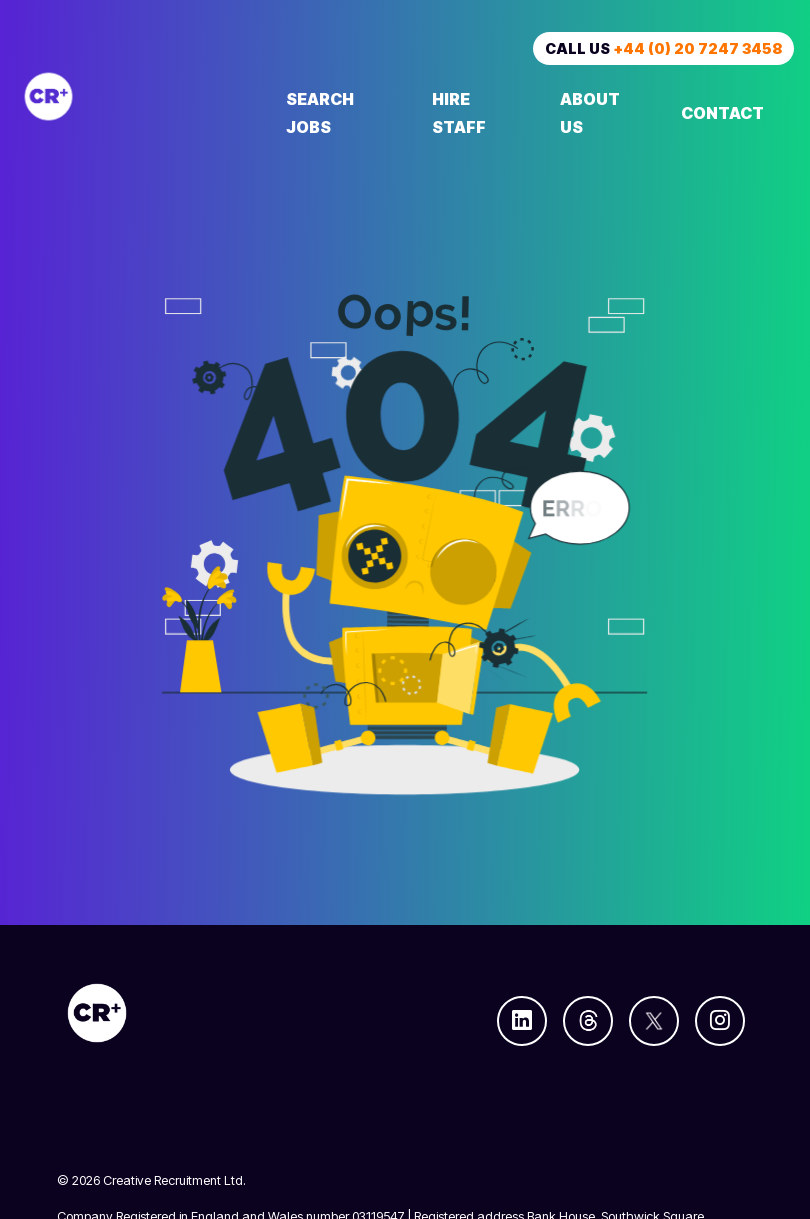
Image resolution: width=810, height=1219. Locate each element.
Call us (663, 48)
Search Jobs (320, 113)
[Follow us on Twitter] (654, 1021)
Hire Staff (459, 113)
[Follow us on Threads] (588, 1021)
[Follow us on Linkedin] (522, 1021)
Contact (722, 113)
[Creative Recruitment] (136, 96)
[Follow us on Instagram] (720, 1021)
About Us (590, 113)
